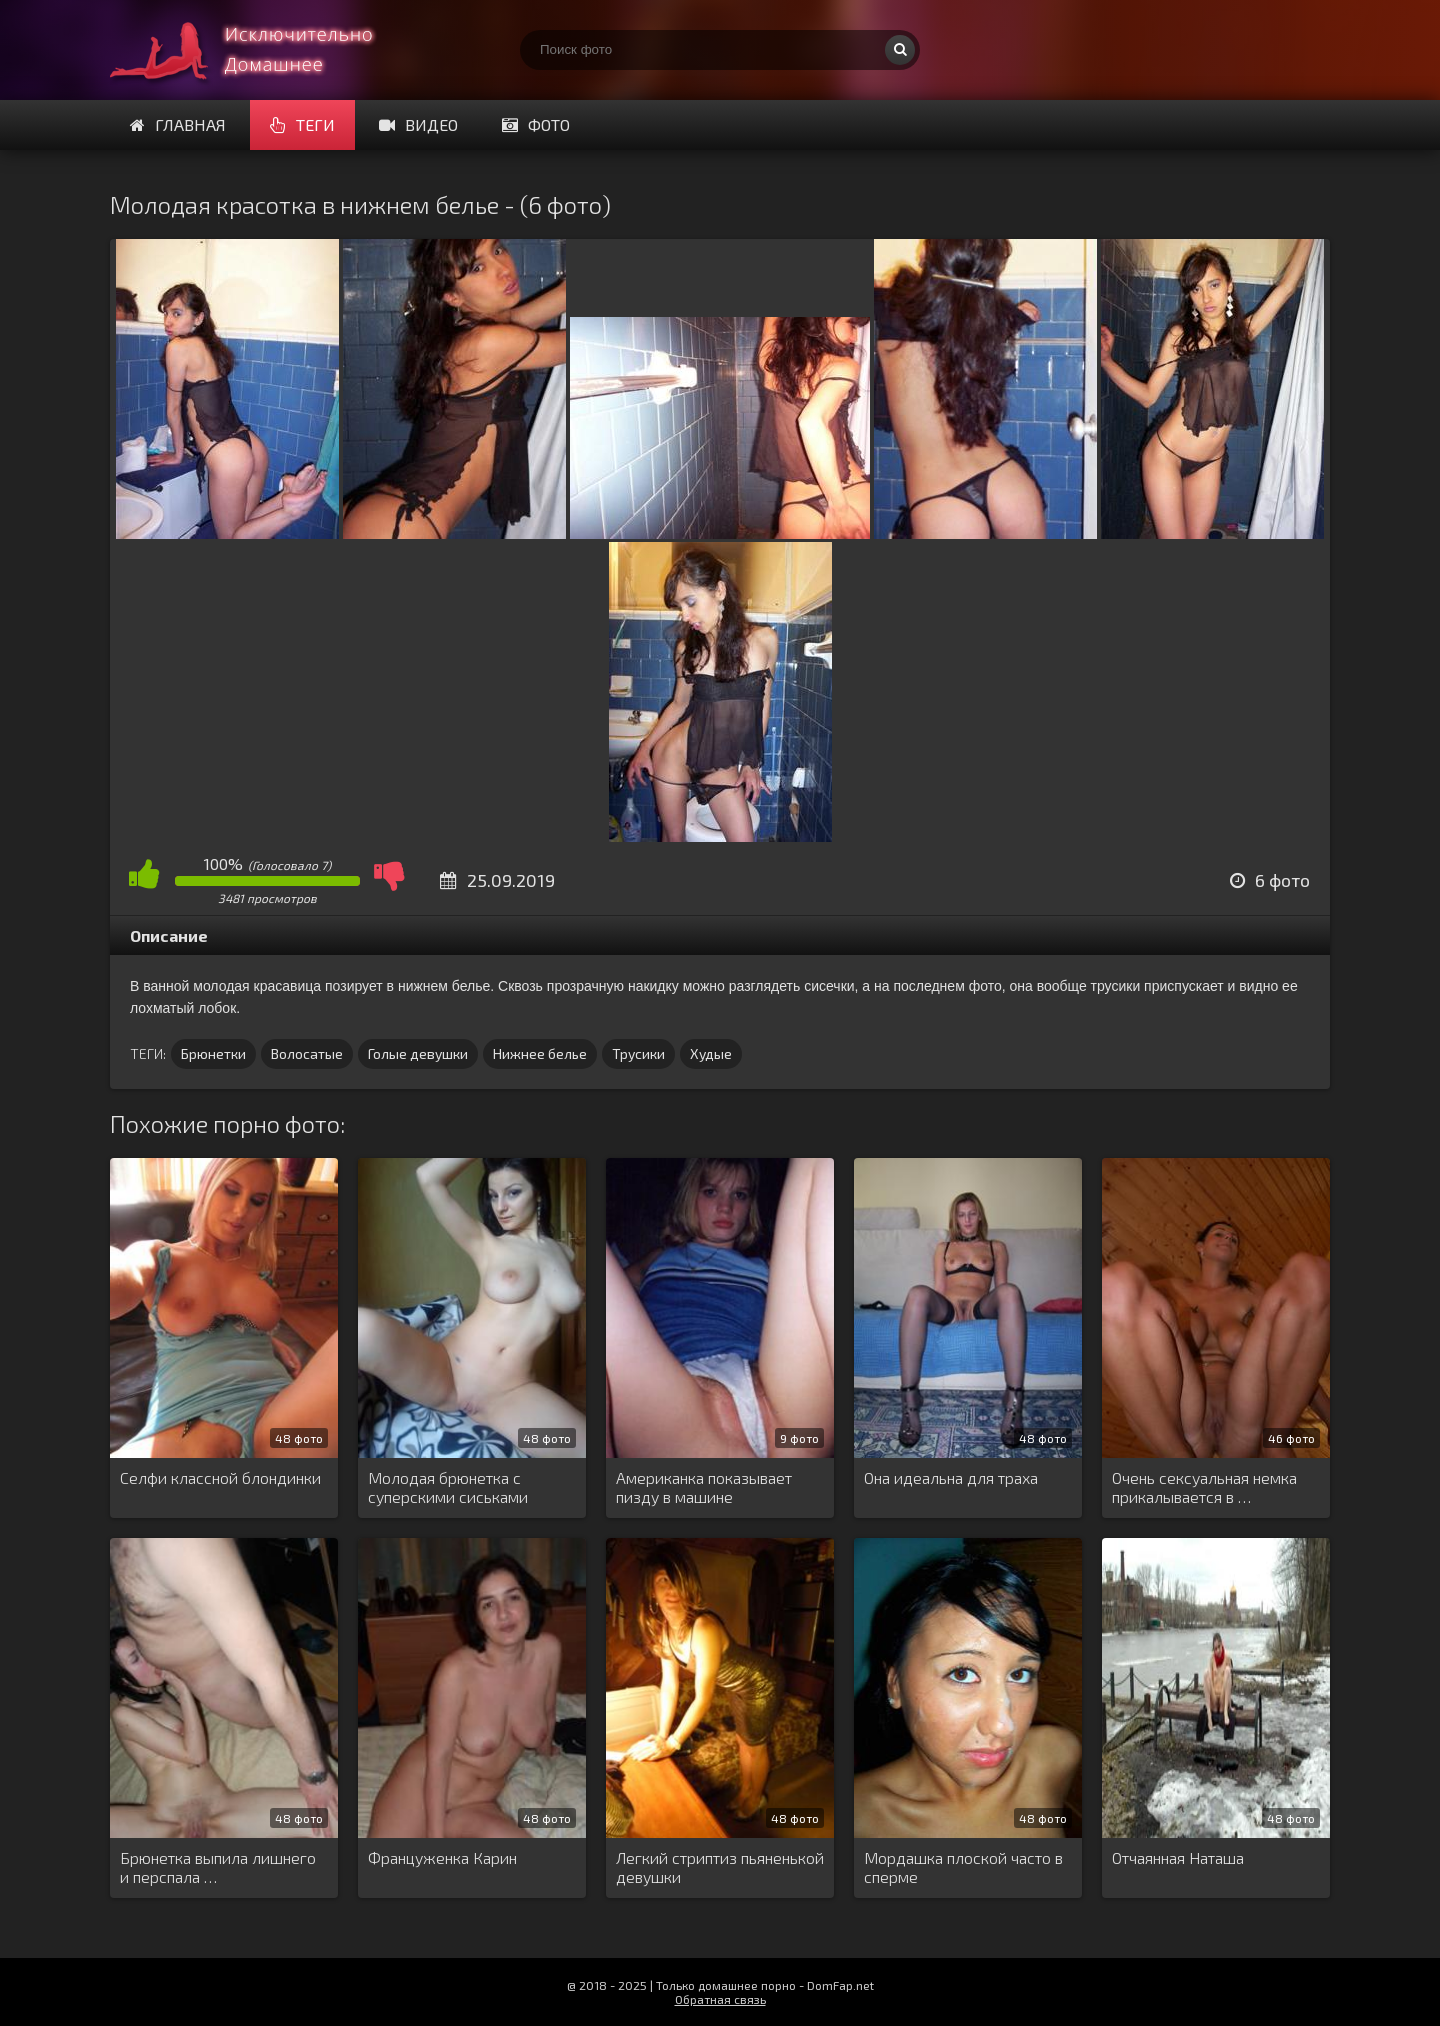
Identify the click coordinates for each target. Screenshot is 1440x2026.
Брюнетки (213, 1053)
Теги (302, 124)
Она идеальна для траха (951, 1477)
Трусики (638, 1053)
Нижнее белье (540, 1053)
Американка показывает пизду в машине (704, 1487)
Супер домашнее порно (260, 50)
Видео (418, 124)
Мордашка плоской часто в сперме (963, 1867)
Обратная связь (720, 1999)
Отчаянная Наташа (1178, 1857)
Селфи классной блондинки (220, 1477)
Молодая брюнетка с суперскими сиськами (448, 1487)
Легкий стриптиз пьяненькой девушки (720, 1867)
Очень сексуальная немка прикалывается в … (1204, 1487)
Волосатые (307, 1053)
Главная (178, 124)
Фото (536, 124)
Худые (711, 1053)
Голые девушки (418, 1053)
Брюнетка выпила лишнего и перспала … (218, 1867)
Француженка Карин (442, 1857)
